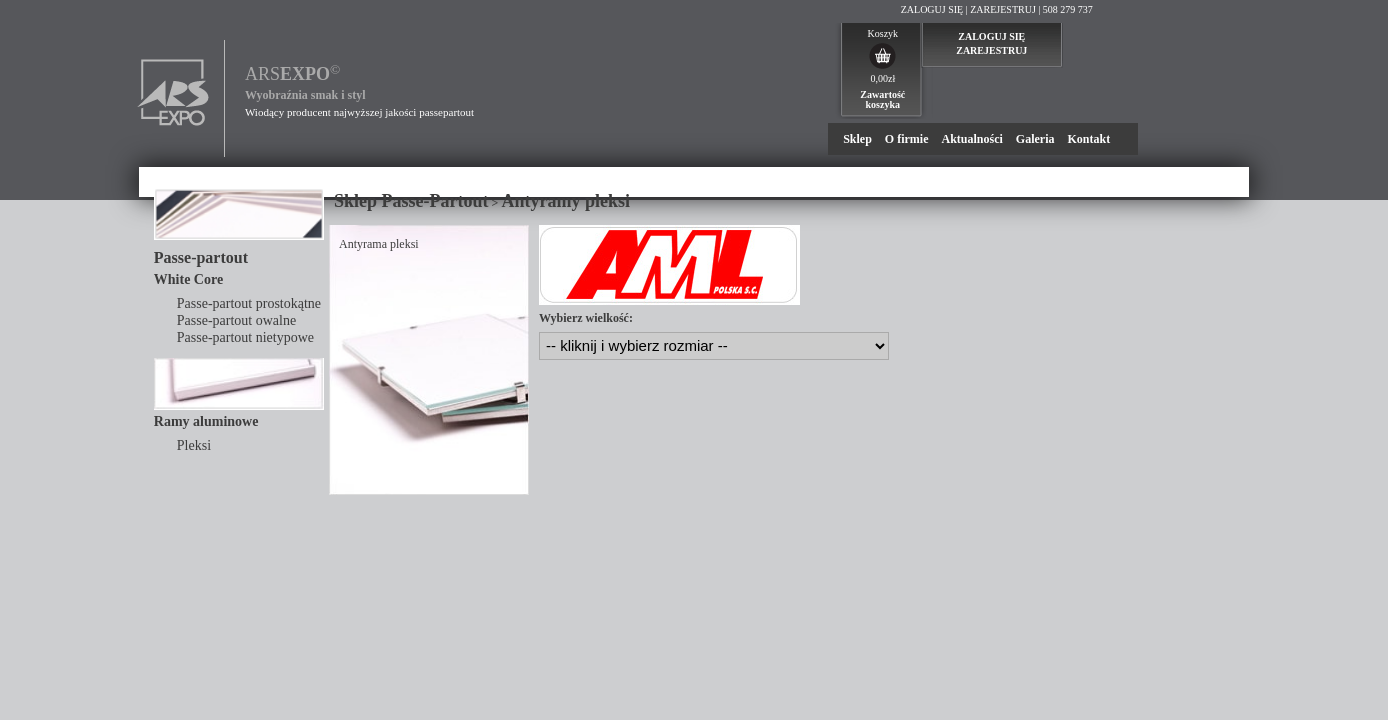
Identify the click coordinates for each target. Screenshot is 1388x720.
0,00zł (882, 78)
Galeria (1035, 139)
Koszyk (883, 33)
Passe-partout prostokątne (249, 303)
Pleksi (194, 445)
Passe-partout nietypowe (245, 337)
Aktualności (971, 139)
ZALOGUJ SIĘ (932, 9)
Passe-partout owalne (236, 320)
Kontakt (1088, 139)
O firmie (907, 139)
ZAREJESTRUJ (1003, 9)
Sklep (857, 139)
